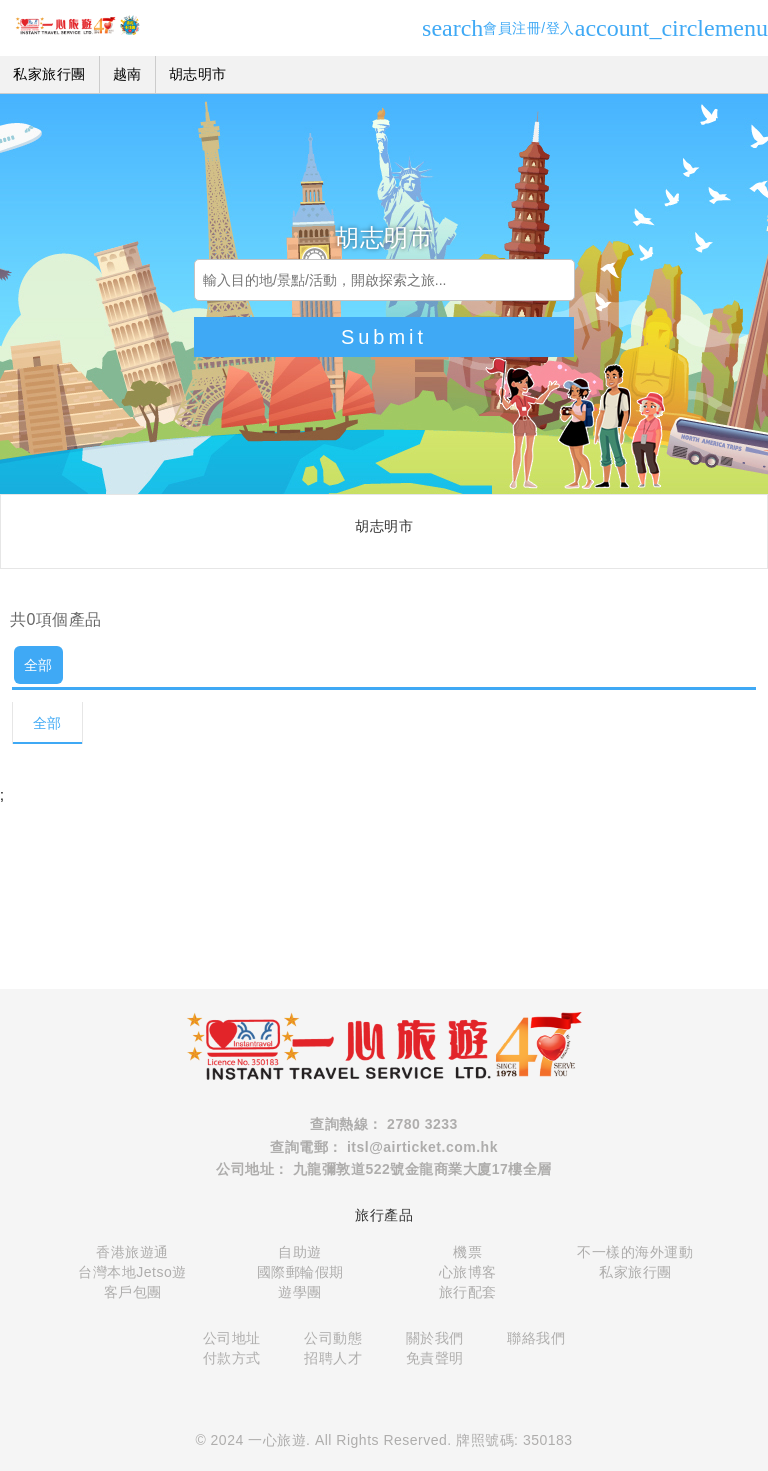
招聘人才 (333, 1358)
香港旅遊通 (132, 1252)
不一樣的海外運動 (635, 1252)
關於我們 (435, 1338)
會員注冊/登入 (598, 28)
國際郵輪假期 (300, 1272)
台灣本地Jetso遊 (132, 1272)
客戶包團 (133, 1292)
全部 (38, 665)
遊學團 (300, 1292)
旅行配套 (468, 1292)
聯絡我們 (536, 1338)
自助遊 (300, 1252)
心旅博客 (468, 1272)
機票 (467, 1252)
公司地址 (232, 1338)
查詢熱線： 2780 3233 (384, 1124)
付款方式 (232, 1358)
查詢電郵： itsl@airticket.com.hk (384, 1147)
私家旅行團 (635, 1272)
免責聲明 (435, 1358)
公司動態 (333, 1338)
